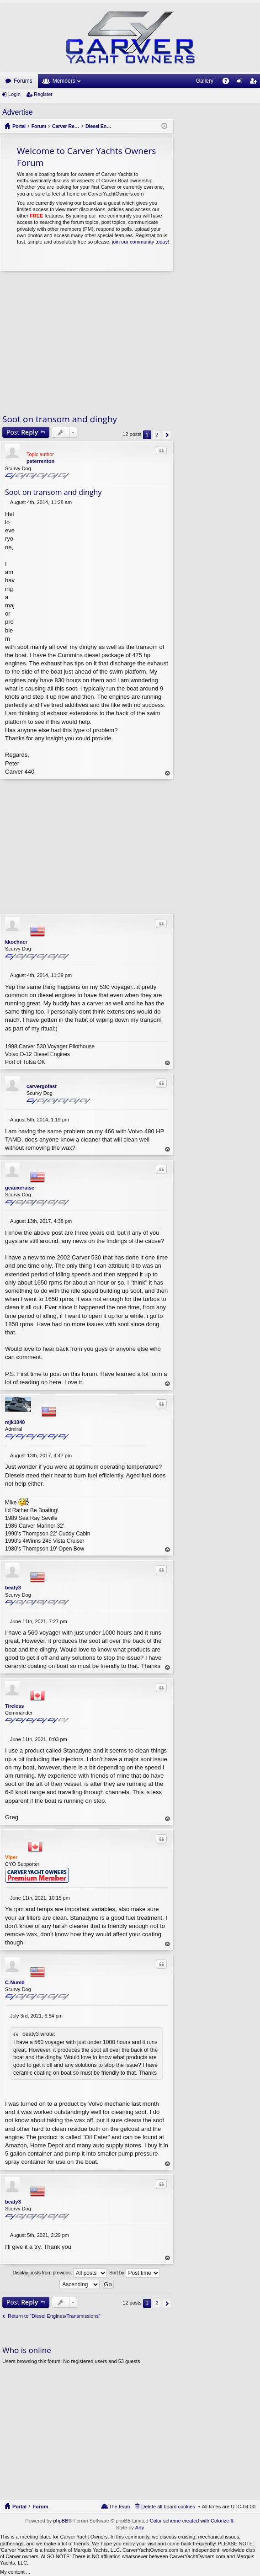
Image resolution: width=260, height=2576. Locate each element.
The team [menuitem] (119, 2506)
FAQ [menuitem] (229, 83)
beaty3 (13, 1587)
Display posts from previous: (59, 2273)
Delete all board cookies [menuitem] (168, 2506)
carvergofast (42, 1086)
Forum (40, 2506)
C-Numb (15, 1982)
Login (14, 94)
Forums (23, 81)
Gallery (204, 81)
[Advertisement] (86, 342)
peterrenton (40, 461)
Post (22, 432)
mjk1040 (15, 1422)
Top (167, 773)
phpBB (61, 2520)
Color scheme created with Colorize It (191, 2520)
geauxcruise (19, 1187)
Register (43, 94)
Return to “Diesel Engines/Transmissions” (54, 2316)
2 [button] (156, 434)
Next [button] (166, 434)
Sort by (134, 2273)
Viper (11, 1857)
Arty (139, 2527)
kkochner (16, 942)
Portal (19, 126)
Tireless (14, 1706)
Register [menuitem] (255, 83)
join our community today (140, 241)
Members (64, 81)
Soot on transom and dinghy (59, 419)
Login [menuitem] (241, 83)
